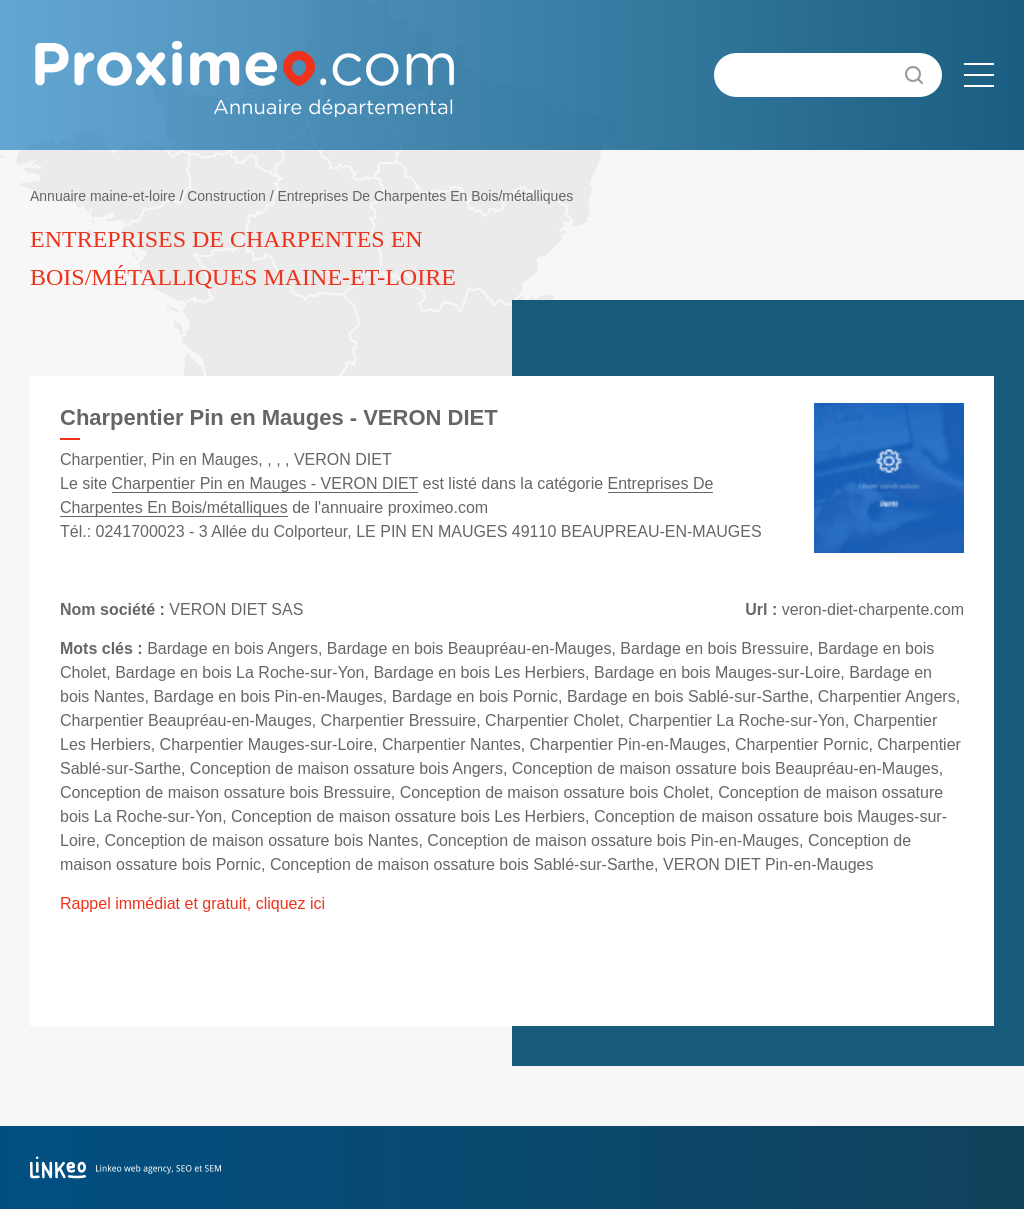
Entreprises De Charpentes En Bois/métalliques (425, 196)
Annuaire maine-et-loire (103, 196)
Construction (226, 196)
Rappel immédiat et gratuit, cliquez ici (192, 903)
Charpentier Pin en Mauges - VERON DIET (265, 483)
